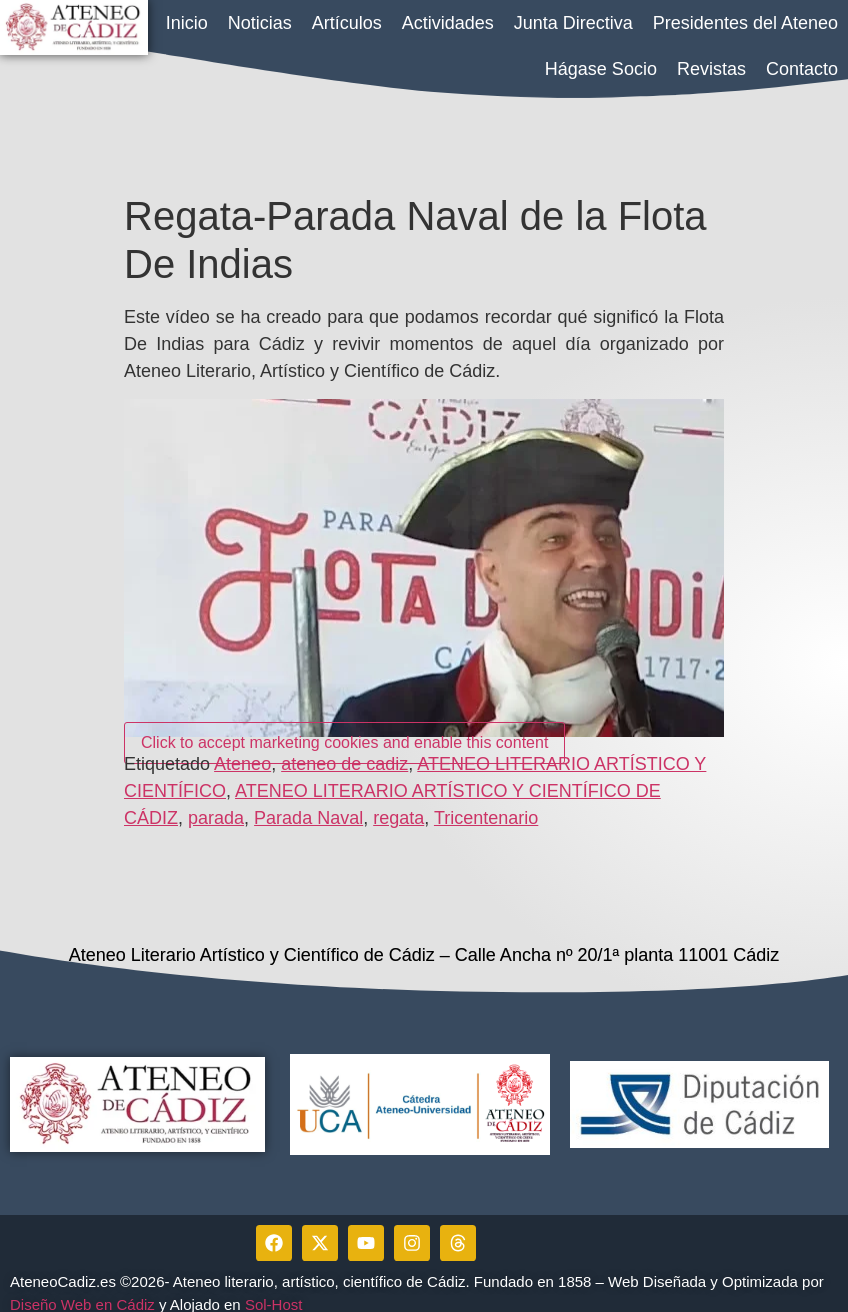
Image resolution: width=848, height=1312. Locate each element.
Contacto (802, 69)
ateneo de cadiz (344, 750)
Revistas (711, 69)
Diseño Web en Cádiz (82, 1289)
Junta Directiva (573, 23)
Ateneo (242, 750)
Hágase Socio (601, 69)
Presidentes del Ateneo (745, 23)
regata (398, 804)
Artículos (347, 23)
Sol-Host (276, 1289)
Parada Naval (308, 804)
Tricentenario (486, 804)
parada (216, 804)
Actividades (448, 23)
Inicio (187, 23)
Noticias (260, 23)
